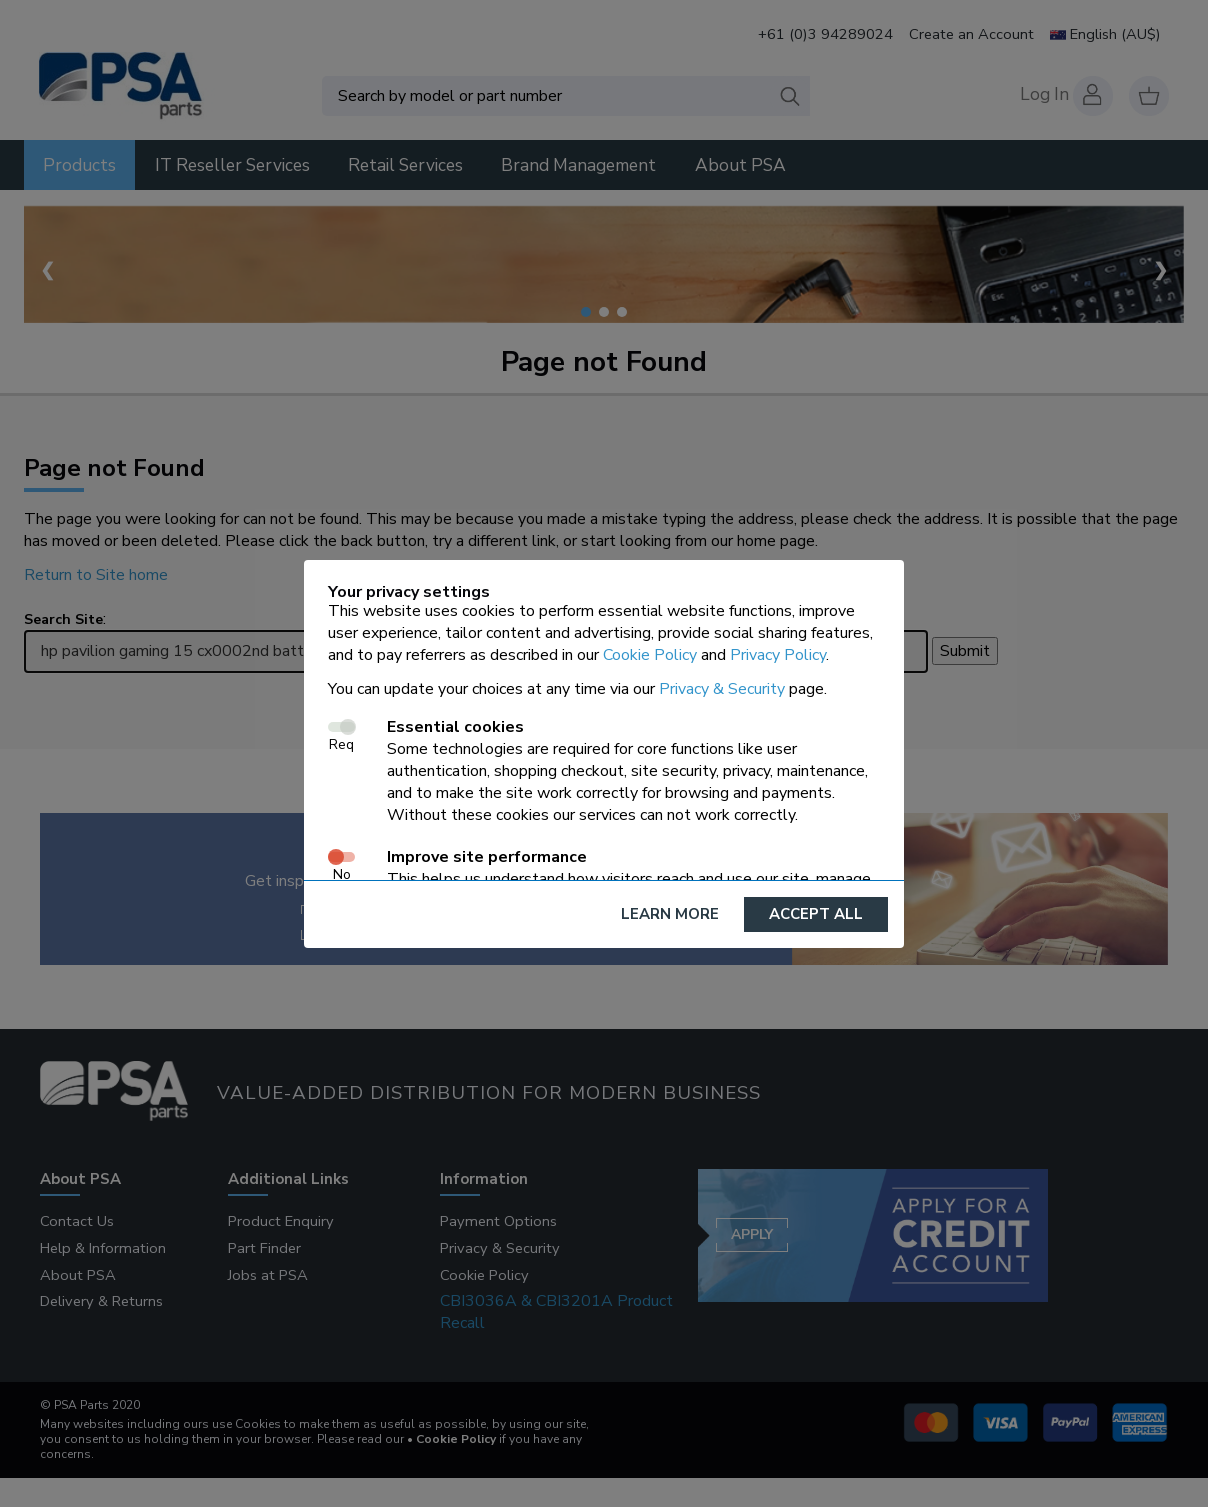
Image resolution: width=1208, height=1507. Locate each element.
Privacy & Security (722, 689)
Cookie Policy (650, 655)
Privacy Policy (778, 655)
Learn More (670, 914)
